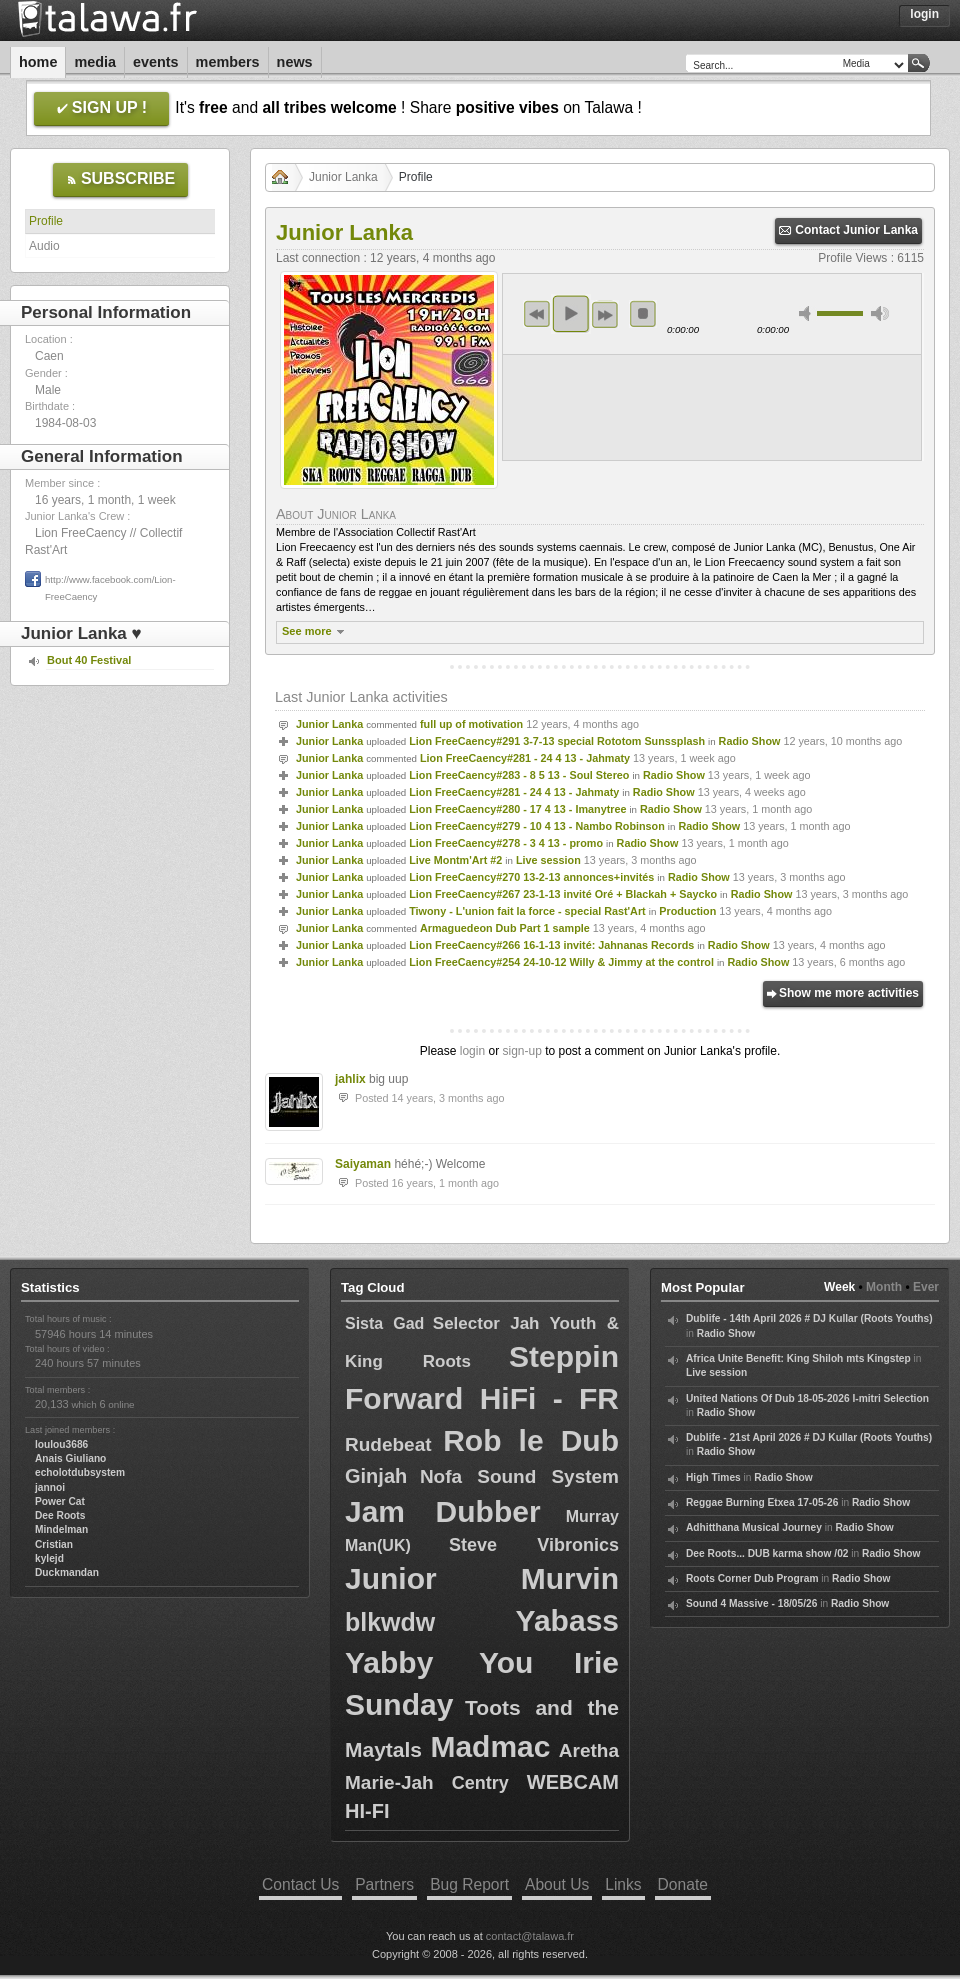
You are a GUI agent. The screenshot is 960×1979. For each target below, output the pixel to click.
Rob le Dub (531, 1440)
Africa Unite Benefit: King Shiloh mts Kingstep (798, 1358)
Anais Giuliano (70, 1458)
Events (156, 62)
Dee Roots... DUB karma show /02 (767, 1553)
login (472, 1051)
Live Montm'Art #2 (455, 860)
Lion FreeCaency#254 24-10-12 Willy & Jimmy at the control (561, 962)
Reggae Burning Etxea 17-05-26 (762, 1502)
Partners (384, 1884)
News (295, 62)
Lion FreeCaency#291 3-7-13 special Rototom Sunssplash (557, 741)
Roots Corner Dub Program (752, 1578)
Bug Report (469, 1884)
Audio (44, 246)
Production (687, 911)
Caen (49, 356)
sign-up (521, 1051)
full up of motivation (471, 724)
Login (924, 14)
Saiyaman (363, 1164)
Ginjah (376, 1476)
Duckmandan (67, 1572)
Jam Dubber (443, 1511)
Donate (683, 1884)
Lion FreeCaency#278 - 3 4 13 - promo (506, 843)
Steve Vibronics (534, 1545)
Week (839, 1287)
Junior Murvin (482, 1578)
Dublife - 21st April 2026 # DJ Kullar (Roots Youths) (809, 1437)
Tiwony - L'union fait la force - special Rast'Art (527, 911)
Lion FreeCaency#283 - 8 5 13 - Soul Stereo (519, 775)
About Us (557, 1884)
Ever (926, 1287)
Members (228, 62)
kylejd (49, 1558)
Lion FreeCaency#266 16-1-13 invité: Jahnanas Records (551, 945)
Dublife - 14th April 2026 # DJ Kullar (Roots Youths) (809, 1318)
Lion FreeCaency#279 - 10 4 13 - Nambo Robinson (537, 826)
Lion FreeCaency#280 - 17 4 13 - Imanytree (517, 809)
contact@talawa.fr (530, 1936)
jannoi (50, 1487)
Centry (480, 1783)
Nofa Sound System (519, 1476)
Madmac (490, 1746)
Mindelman (61, 1529)
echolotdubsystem (80, 1472)
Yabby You (439, 1662)
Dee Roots (60, 1515)
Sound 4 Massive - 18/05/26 (751, 1603)
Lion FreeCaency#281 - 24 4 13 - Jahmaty (525, 758)
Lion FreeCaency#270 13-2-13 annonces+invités (531, 877)
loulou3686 (61, 1444)
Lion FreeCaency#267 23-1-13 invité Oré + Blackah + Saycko (563, 894)
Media (95, 62)
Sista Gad (384, 1323)
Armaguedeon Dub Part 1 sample (505, 928)
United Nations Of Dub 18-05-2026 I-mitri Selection (807, 1398)
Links (623, 1884)
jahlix (350, 1079)
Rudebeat (388, 1444)
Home (38, 62)
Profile (46, 221)
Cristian (54, 1544)
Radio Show (750, 741)
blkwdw (390, 1622)
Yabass (567, 1620)
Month (884, 1287)
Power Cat (60, 1501)
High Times (713, 1477)
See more (315, 631)
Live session (548, 860)
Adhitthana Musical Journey (754, 1527)
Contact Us (300, 1884)
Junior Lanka (343, 177)
